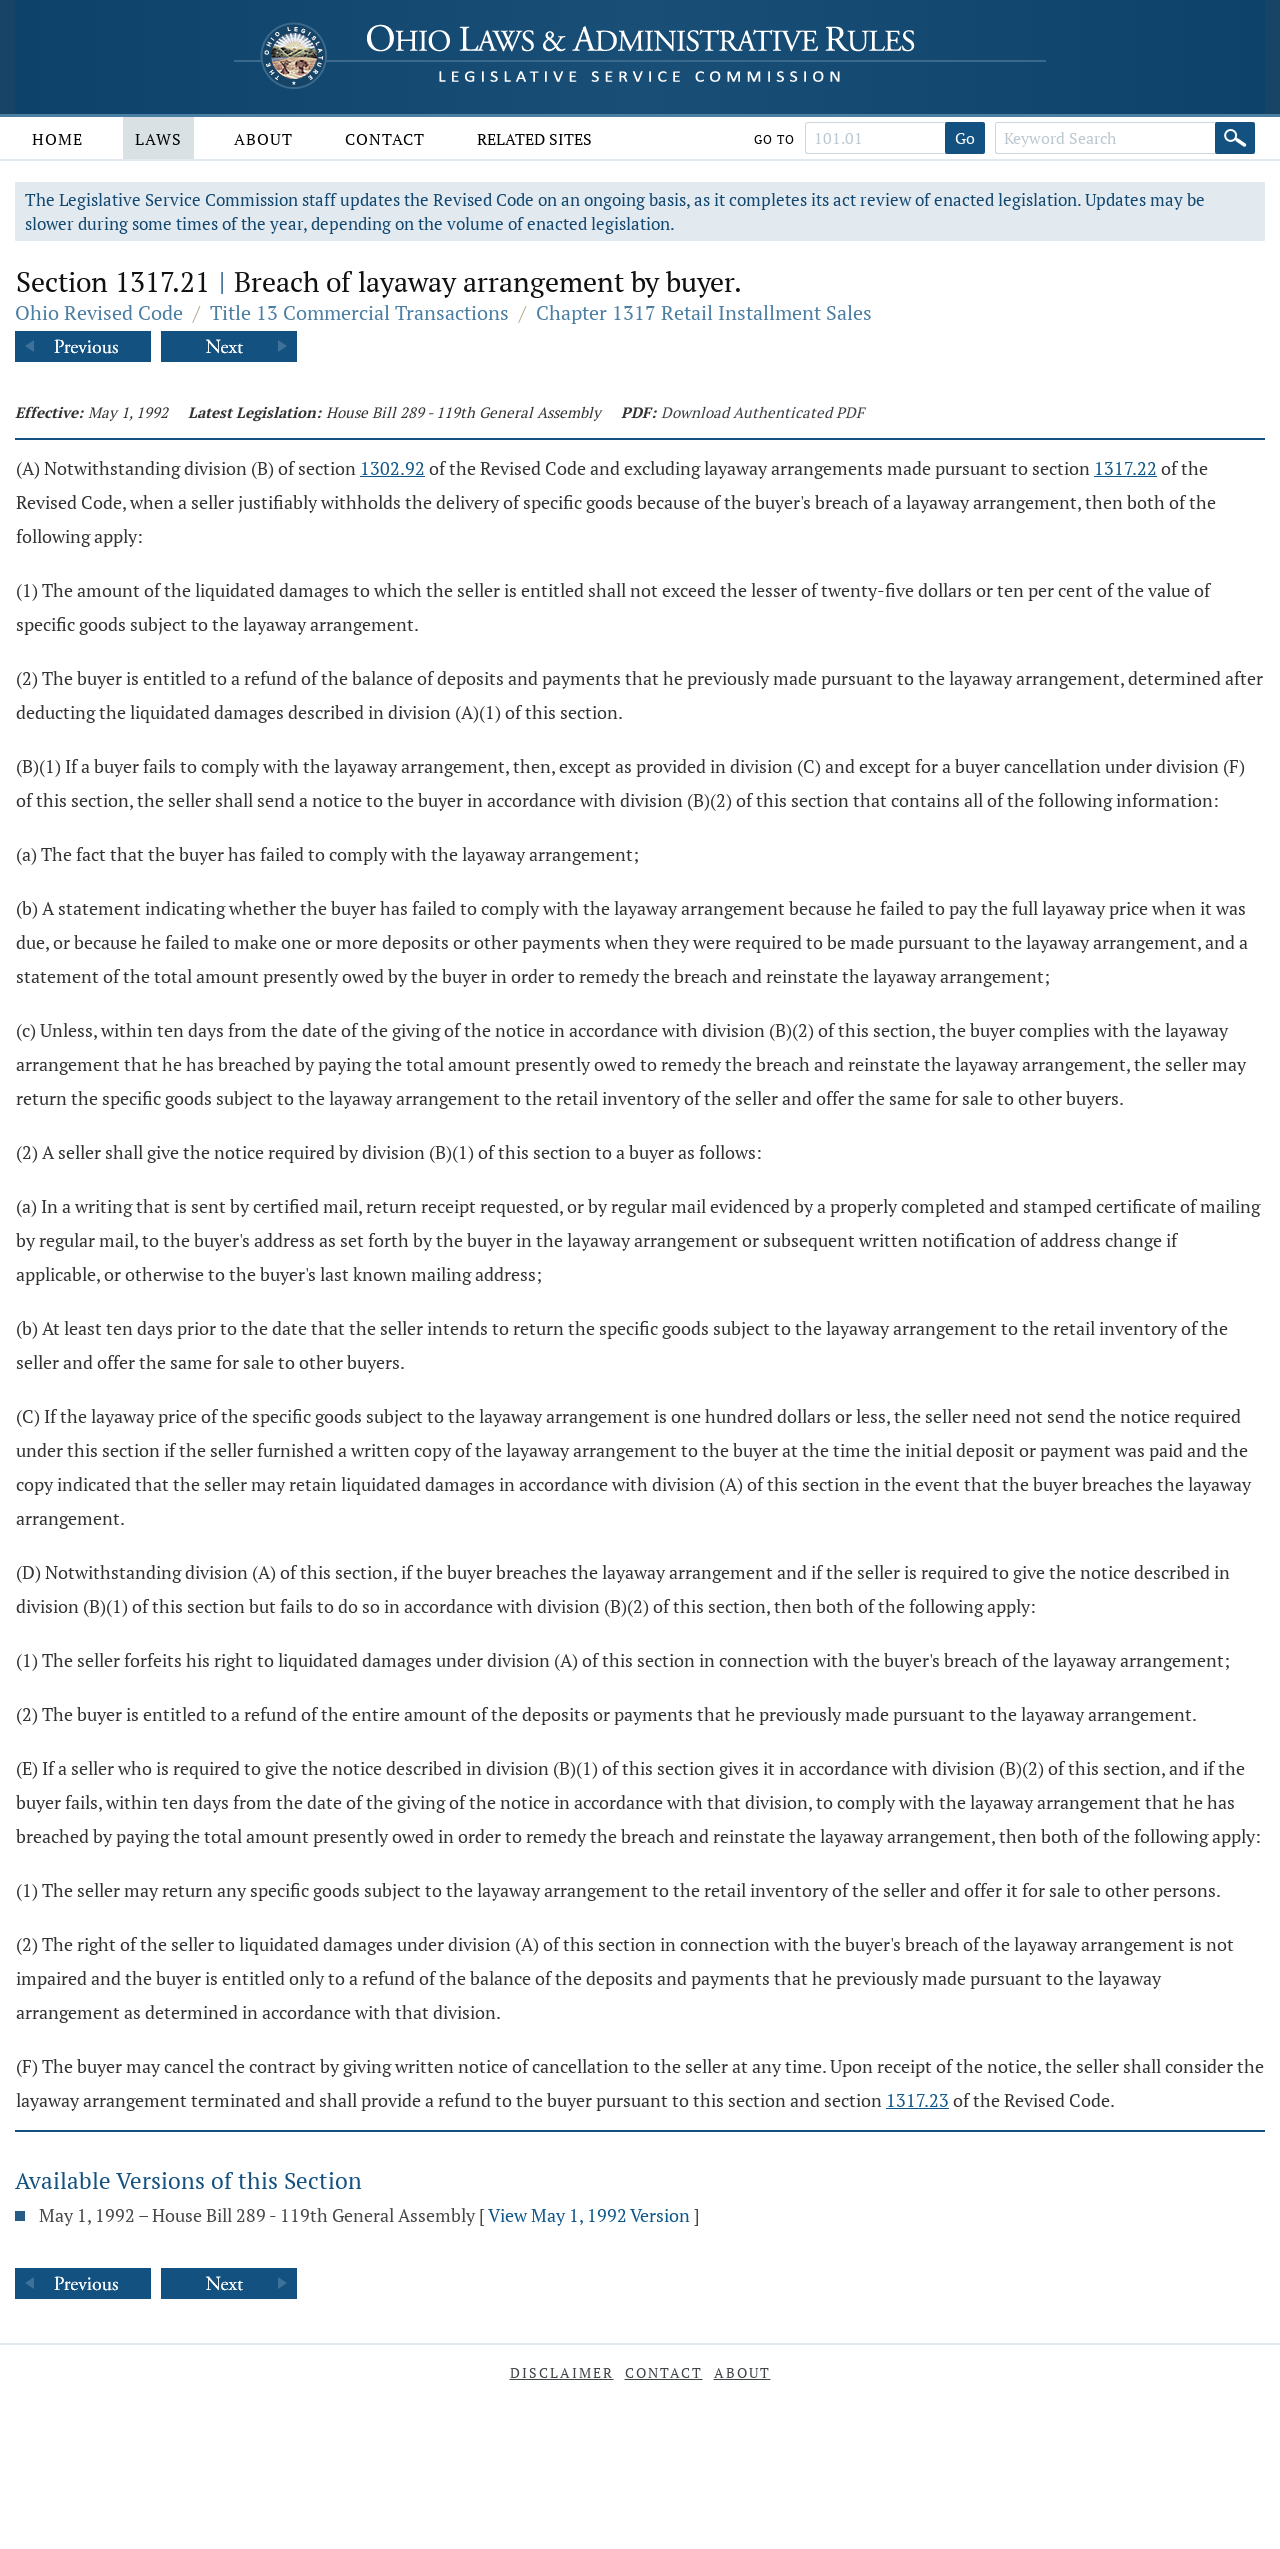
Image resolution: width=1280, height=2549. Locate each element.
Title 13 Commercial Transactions (359, 312)
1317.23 (917, 2100)
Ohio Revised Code (99, 312)
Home (57, 139)
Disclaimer (562, 2372)
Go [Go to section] (965, 138)
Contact (385, 139)
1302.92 (392, 468)
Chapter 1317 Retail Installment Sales (704, 312)
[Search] (1235, 138)
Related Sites (534, 139)
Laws (158, 139)
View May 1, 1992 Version (589, 2215)
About (263, 139)
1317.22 (1125, 468)
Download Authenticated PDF (762, 412)
